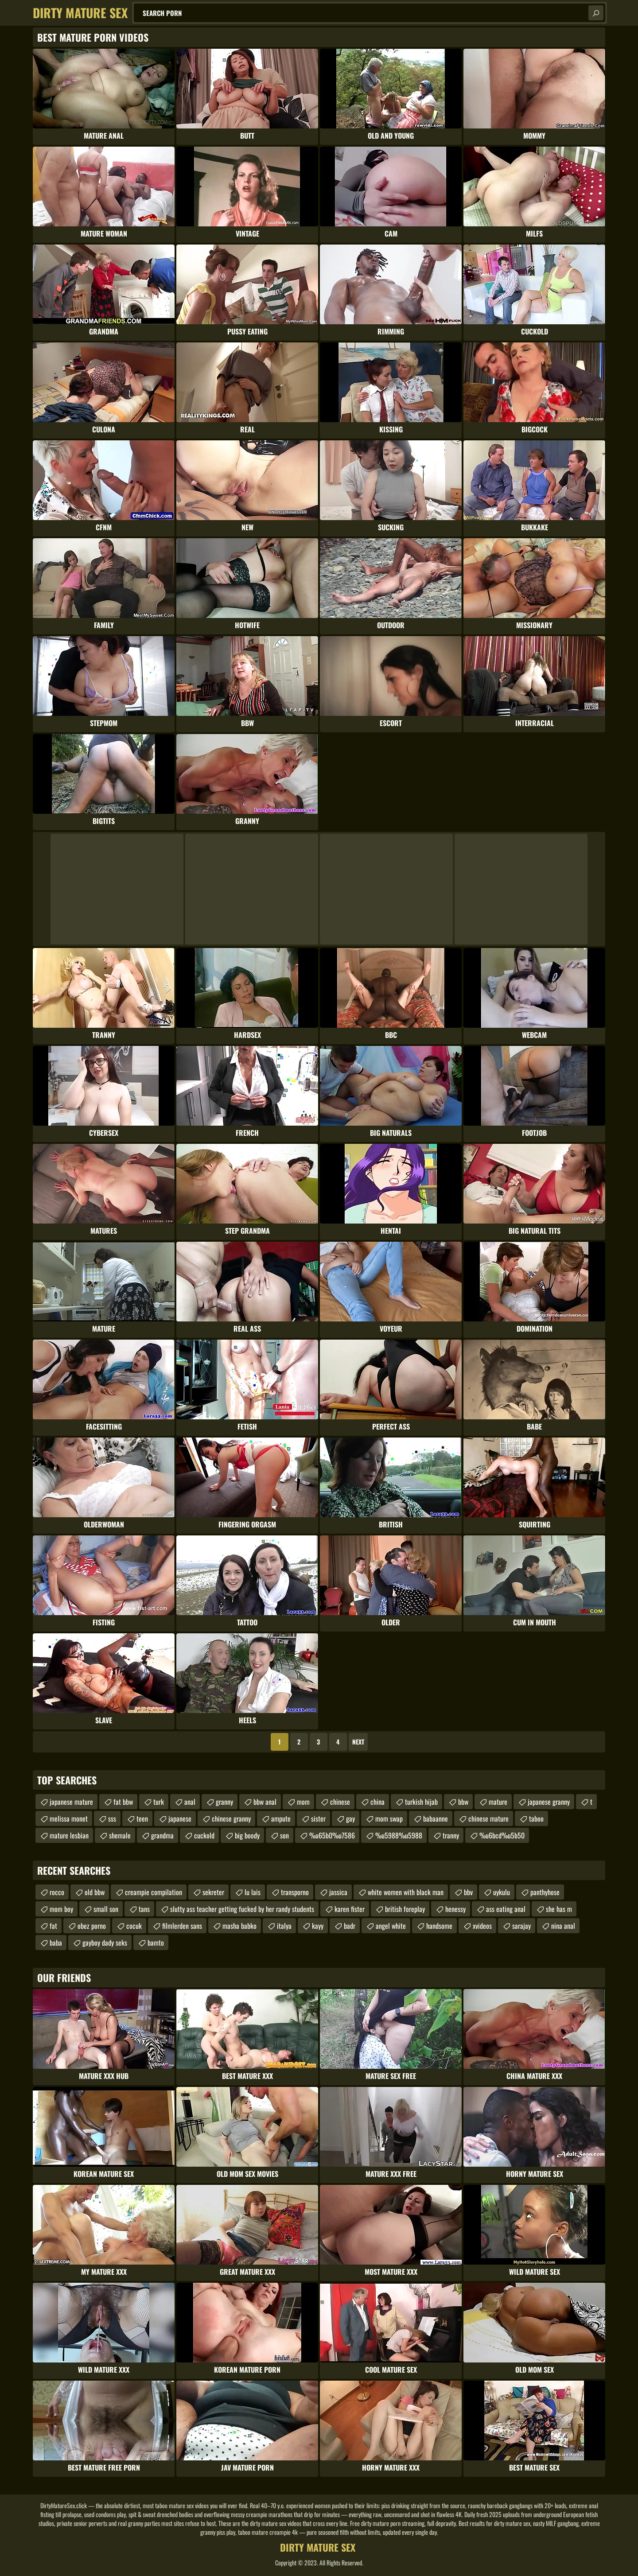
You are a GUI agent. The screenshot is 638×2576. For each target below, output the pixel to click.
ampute (281, 1818)
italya (284, 1925)
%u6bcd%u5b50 (502, 1835)
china (377, 1801)
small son (105, 1909)
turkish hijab (421, 1801)
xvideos (482, 1925)
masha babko (239, 1925)
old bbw (95, 1892)
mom (303, 1801)
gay (350, 1818)
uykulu (501, 1892)
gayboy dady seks (104, 1942)
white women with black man (405, 1892)
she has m (559, 1909)
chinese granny (231, 1818)
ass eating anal (505, 1909)
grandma (162, 1835)
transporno (295, 1892)
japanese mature (71, 1801)
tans (144, 1909)
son (284, 1835)
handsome (439, 1925)
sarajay (521, 1925)
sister (318, 1818)
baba (56, 1942)
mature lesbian (69, 1835)
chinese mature (488, 1818)
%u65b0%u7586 (332, 1835)
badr (349, 1925)
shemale (120, 1835)
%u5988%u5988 (398, 1835)
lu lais (253, 1892)
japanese (179, 1818)
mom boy (61, 1909)
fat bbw (123, 1801)
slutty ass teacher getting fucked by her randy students (242, 1909)
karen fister (350, 1909)
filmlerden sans (182, 1925)
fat (53, 1925)
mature (498, 1801)
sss (112, 1818)
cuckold (204, 1835)
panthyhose (545, 1892)
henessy (455, 1909)
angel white (391, 1925)
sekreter (213, 1892)
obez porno (92, 1925)
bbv (468, 1892)
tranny (451, 1835)
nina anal (563, 1925)
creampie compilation (153, 1892)
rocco (57, 1892)
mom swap (389, 1818)
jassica (338, 1892)
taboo (536, 1818)
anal (189, 1801)
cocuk (134, 1925)
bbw (463, 1801)
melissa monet (69, 1818)
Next (358, 1741)
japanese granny (549, 1801)
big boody (247, 1835)
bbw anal (264, 1801)
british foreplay (405, 1909)
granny (224, 1801)
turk (158, 1801)
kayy (317, 1925)
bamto (156, 1942)
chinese (340, 1801)
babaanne (435, 1818)
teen (142, 1818)
